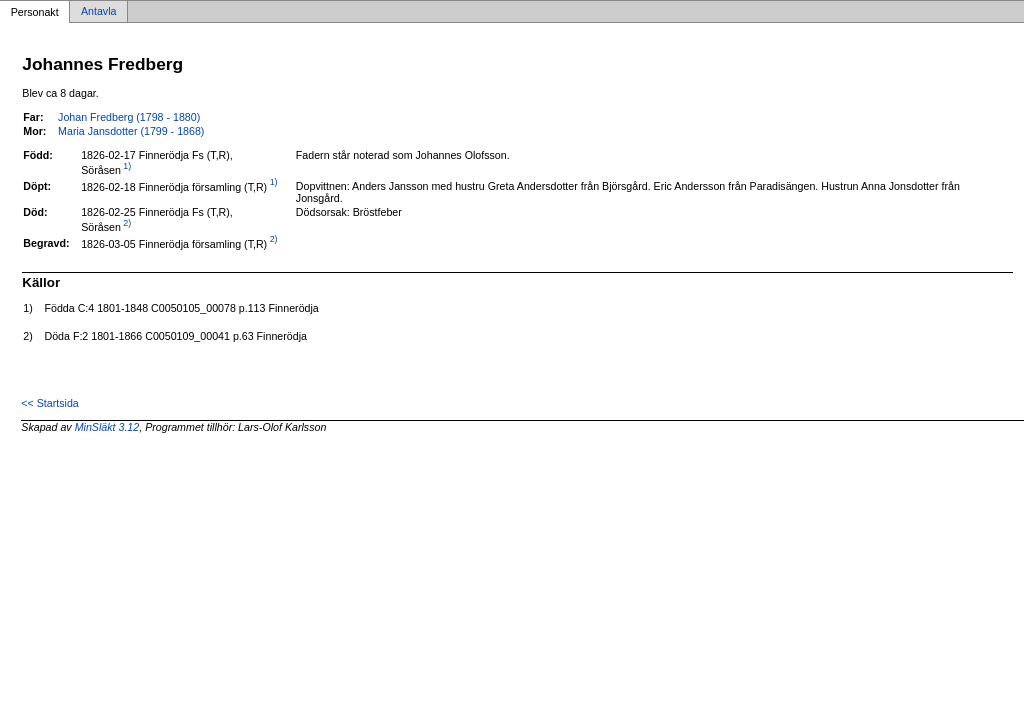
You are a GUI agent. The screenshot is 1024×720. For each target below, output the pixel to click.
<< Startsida (49, 403)
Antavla (99, 12)
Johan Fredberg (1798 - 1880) (129, 117)
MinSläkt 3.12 (107, 427)
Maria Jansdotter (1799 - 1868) (131, 131)
